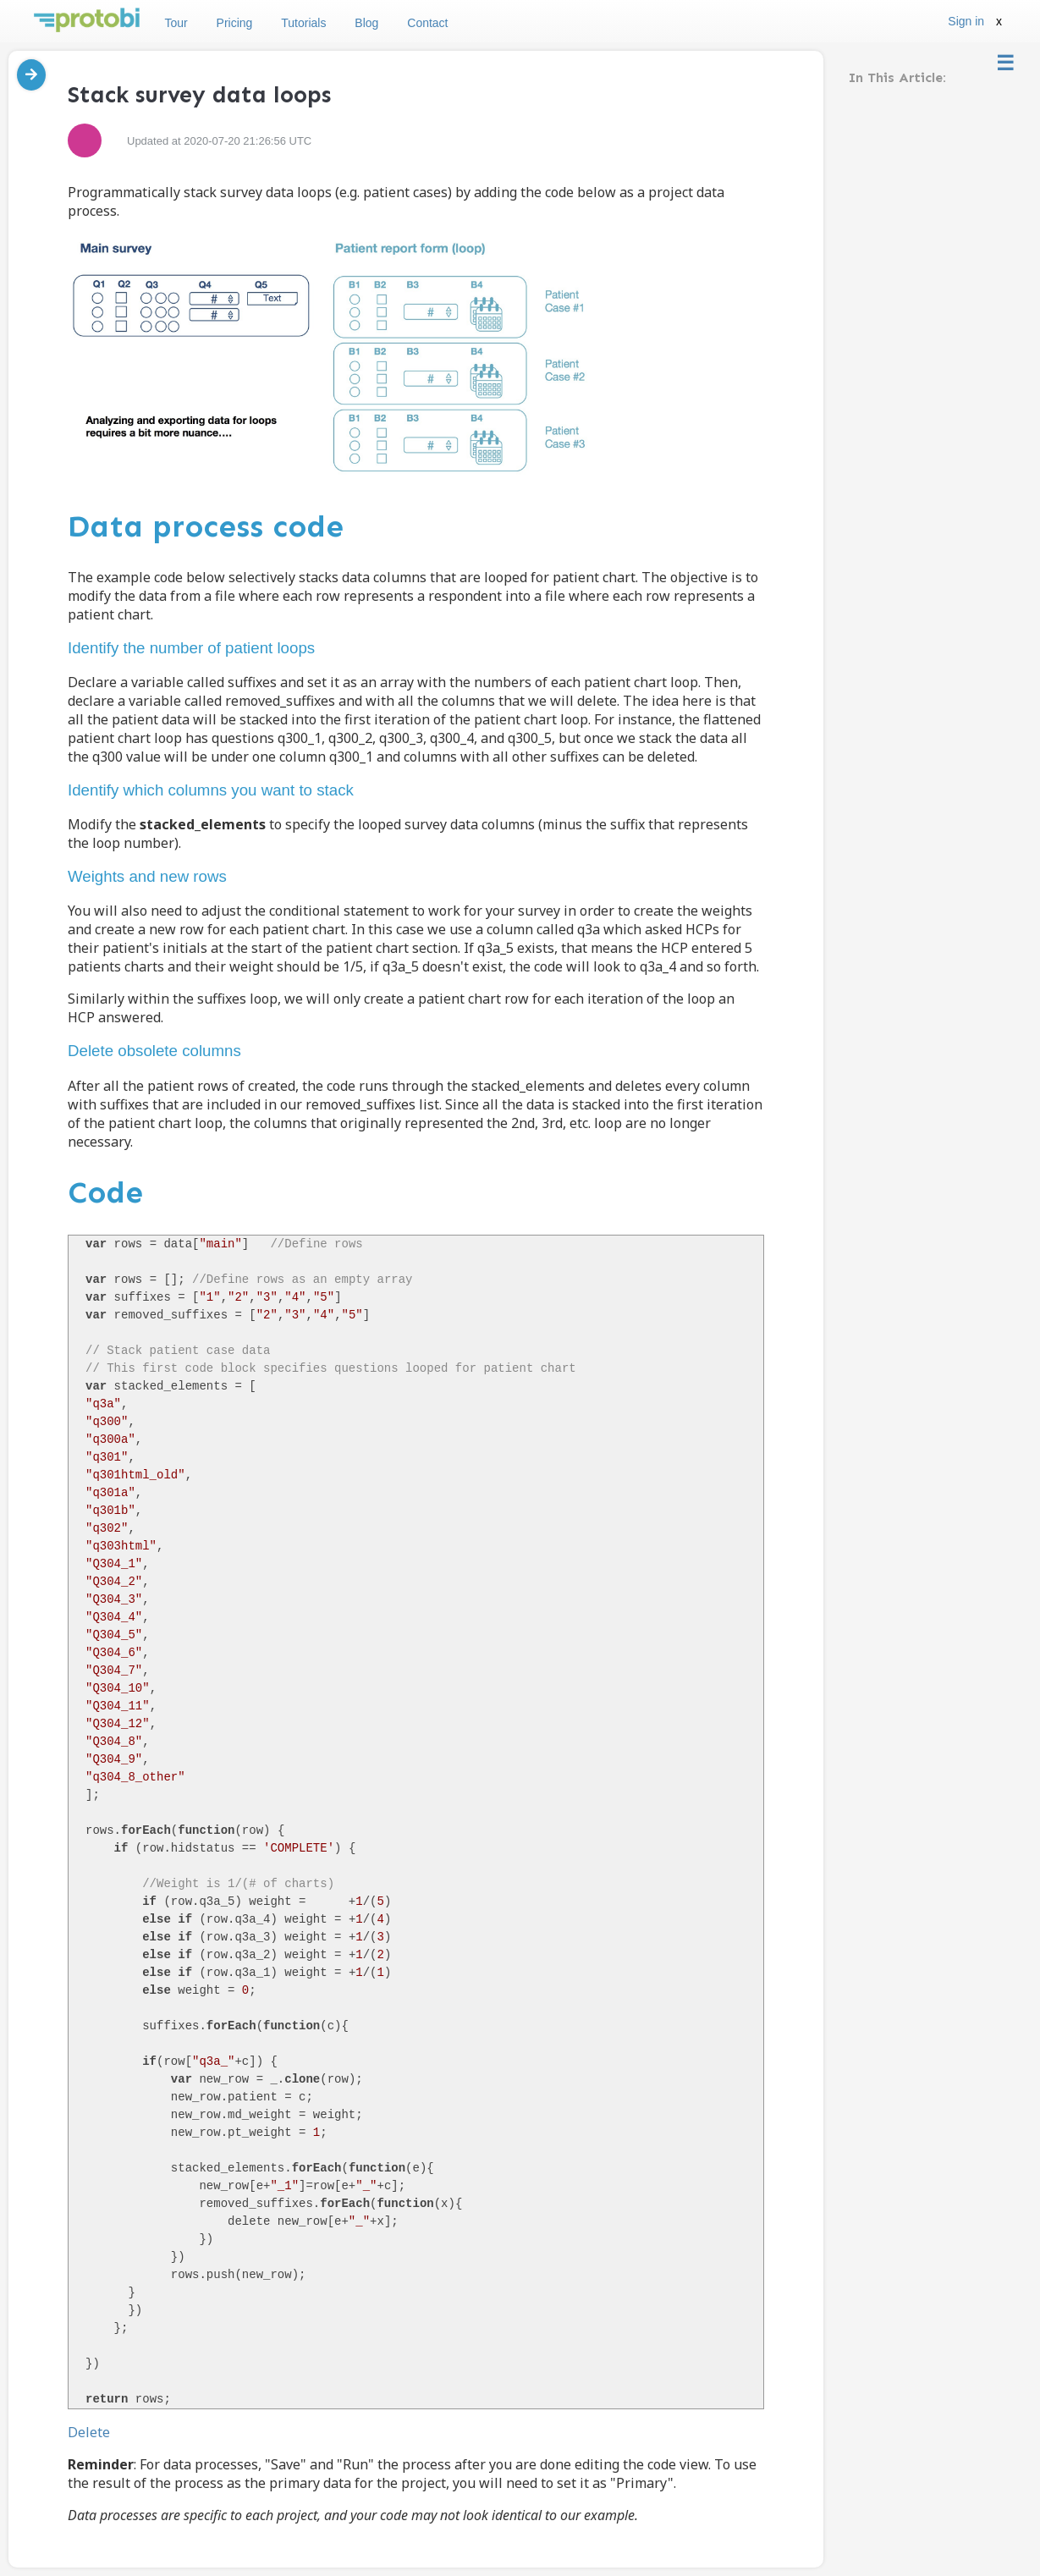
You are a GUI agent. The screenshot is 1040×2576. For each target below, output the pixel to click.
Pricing (235, 23)
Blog (366, 23)
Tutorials (303, 23)
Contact (427, 23)
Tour (175, 23)
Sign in (966, 21)
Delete (89, 2432)
